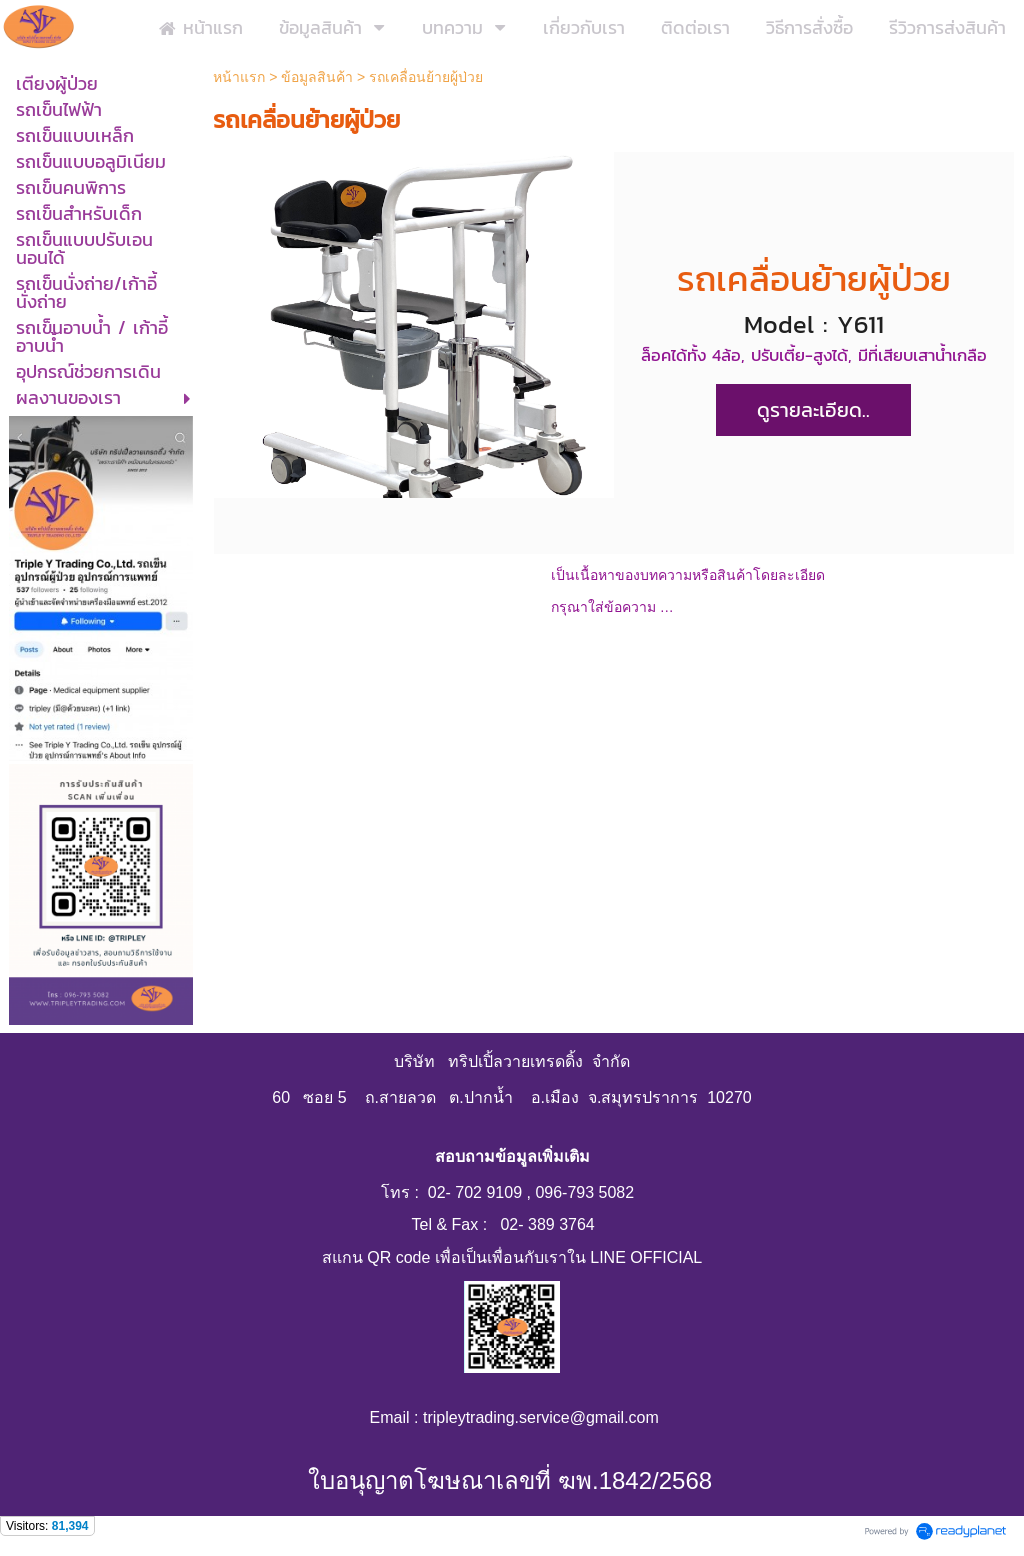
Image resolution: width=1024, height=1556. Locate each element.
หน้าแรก (241, 77)
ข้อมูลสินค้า (317, 77)
